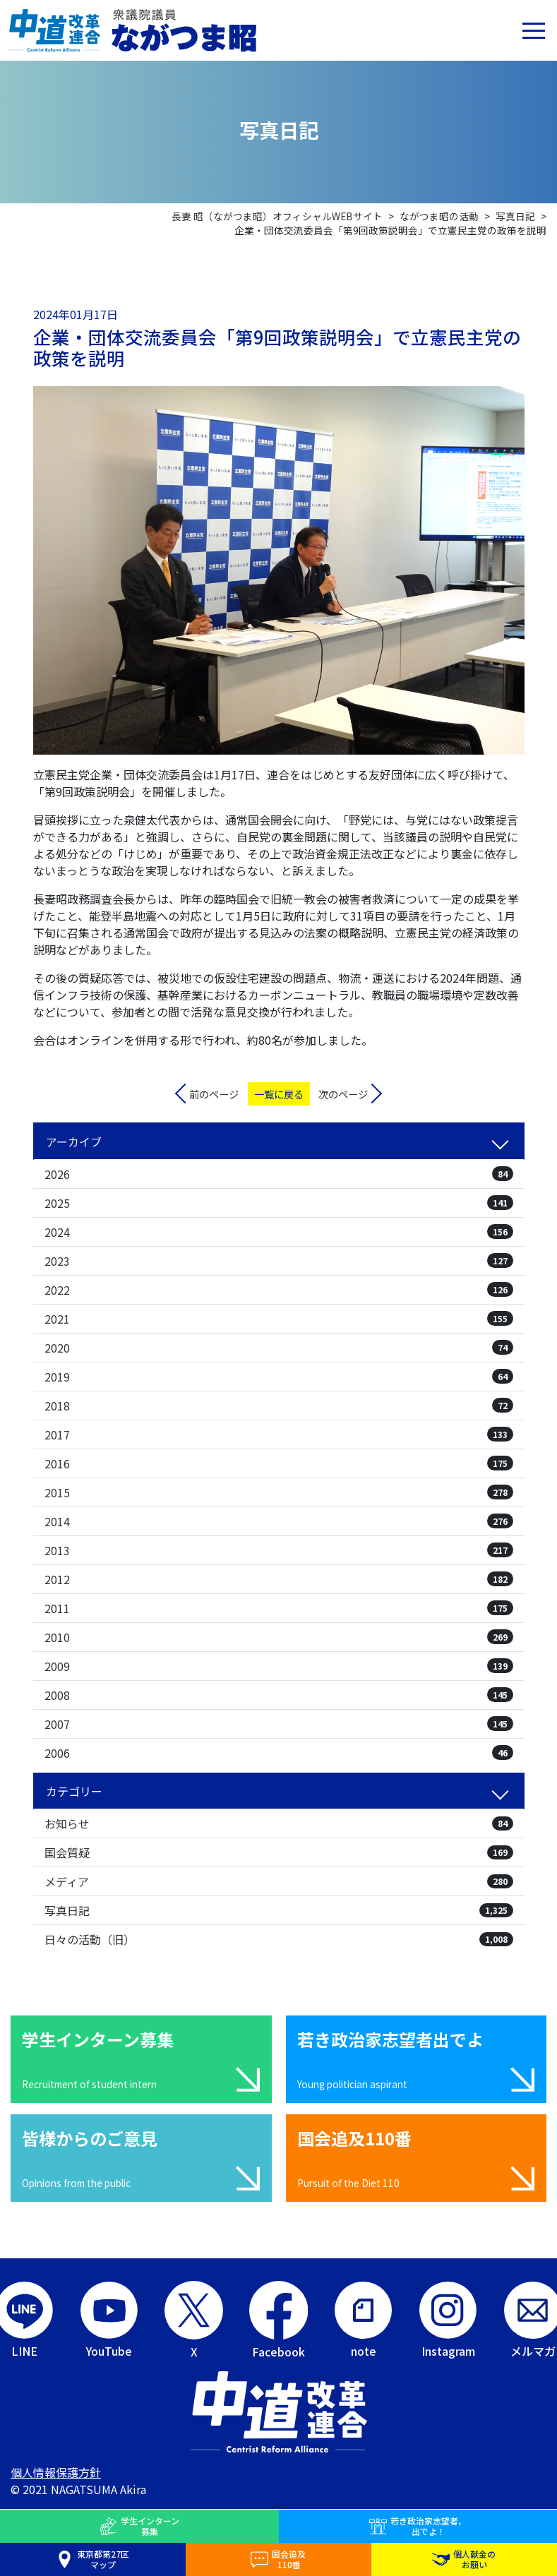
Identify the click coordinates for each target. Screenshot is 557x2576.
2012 (278, 1579)
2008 (278, 1695)
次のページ (343, 1093)
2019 (278, 1376)
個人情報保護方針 (56, 2472)
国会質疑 (278, 1852)
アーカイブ (74, 1141)
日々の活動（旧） (278, 1939)
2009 (278, 1666)
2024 (278, 1231)
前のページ (214, 1093)
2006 (278, 1752)
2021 (278, 1318)
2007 (278, 1723)
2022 (278, 1289)
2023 (278, 1260)
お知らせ (278, 1823)
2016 (278, 1463)
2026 (278, 1174)
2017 (278, 1434)
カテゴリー (74, 1791)
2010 (278, 1637)
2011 (278, 1608)
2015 (278, 1492)
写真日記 (278, 1910)
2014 (278, 1521)
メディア (278, 1881)
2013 (278, 1550)
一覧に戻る (279, 1093)
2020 (278, 1347)
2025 (278, 1202)
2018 (278, 1405)
